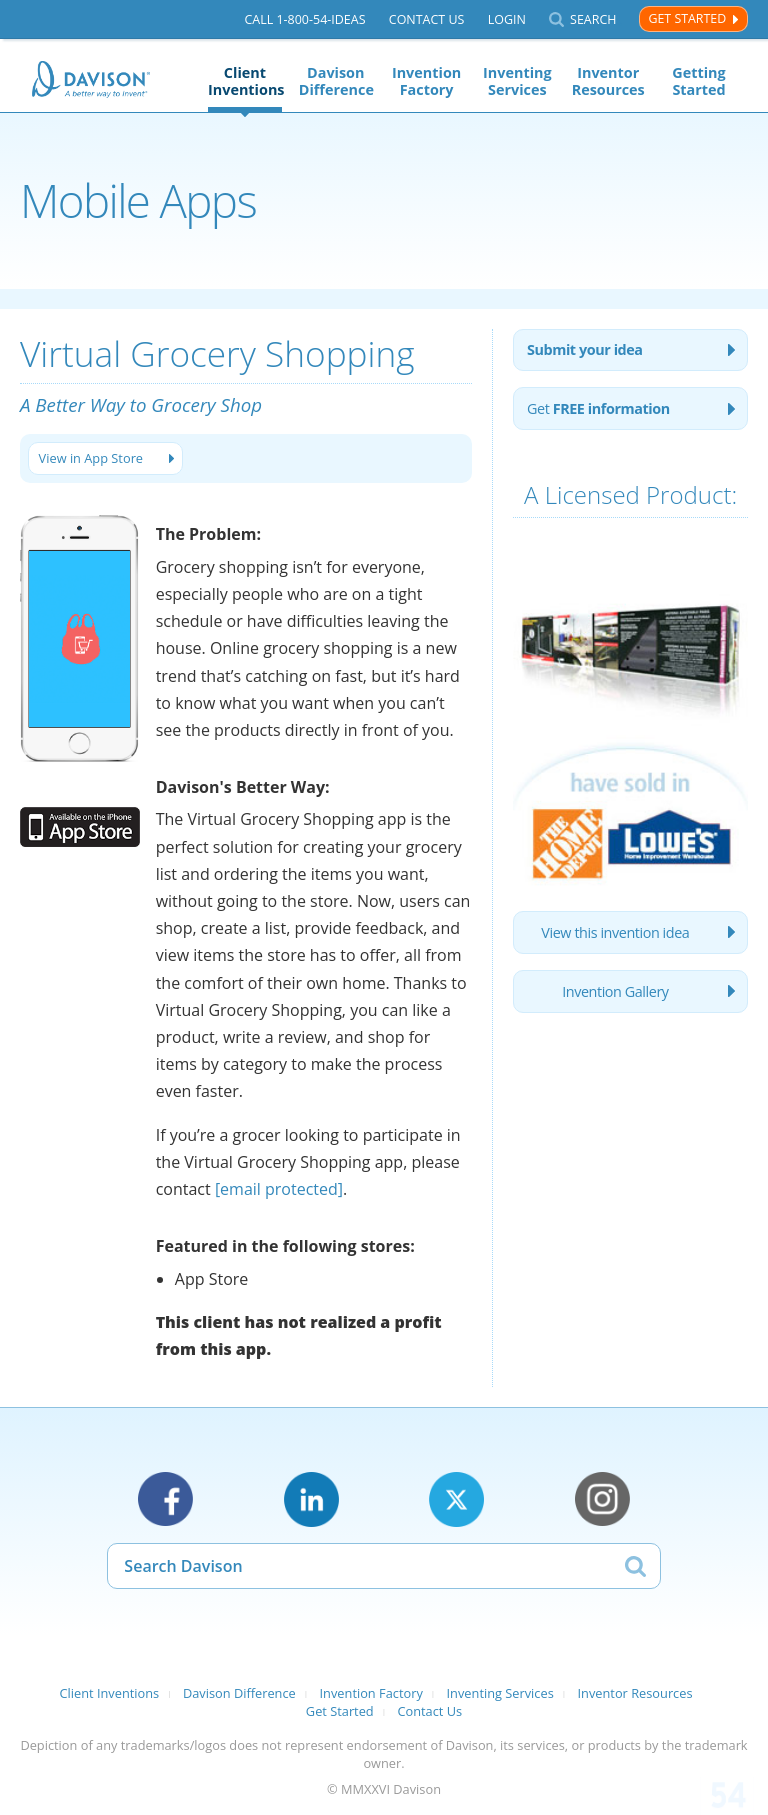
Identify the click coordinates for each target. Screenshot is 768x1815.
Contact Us (427, 19)
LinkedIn (311, 1499)
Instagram (602, 1499)
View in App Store (93, 458)
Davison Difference (336, 81)
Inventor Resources (608, 81)
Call (304, 19)
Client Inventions (245, 81)
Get (598, 408)
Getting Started (698, 81)
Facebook (165, 1499)
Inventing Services (517, 81)
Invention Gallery (615, 991)
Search (593, 19)
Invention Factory (426, 81)
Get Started (687, 18)
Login (507, 19)
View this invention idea (615, 932)
